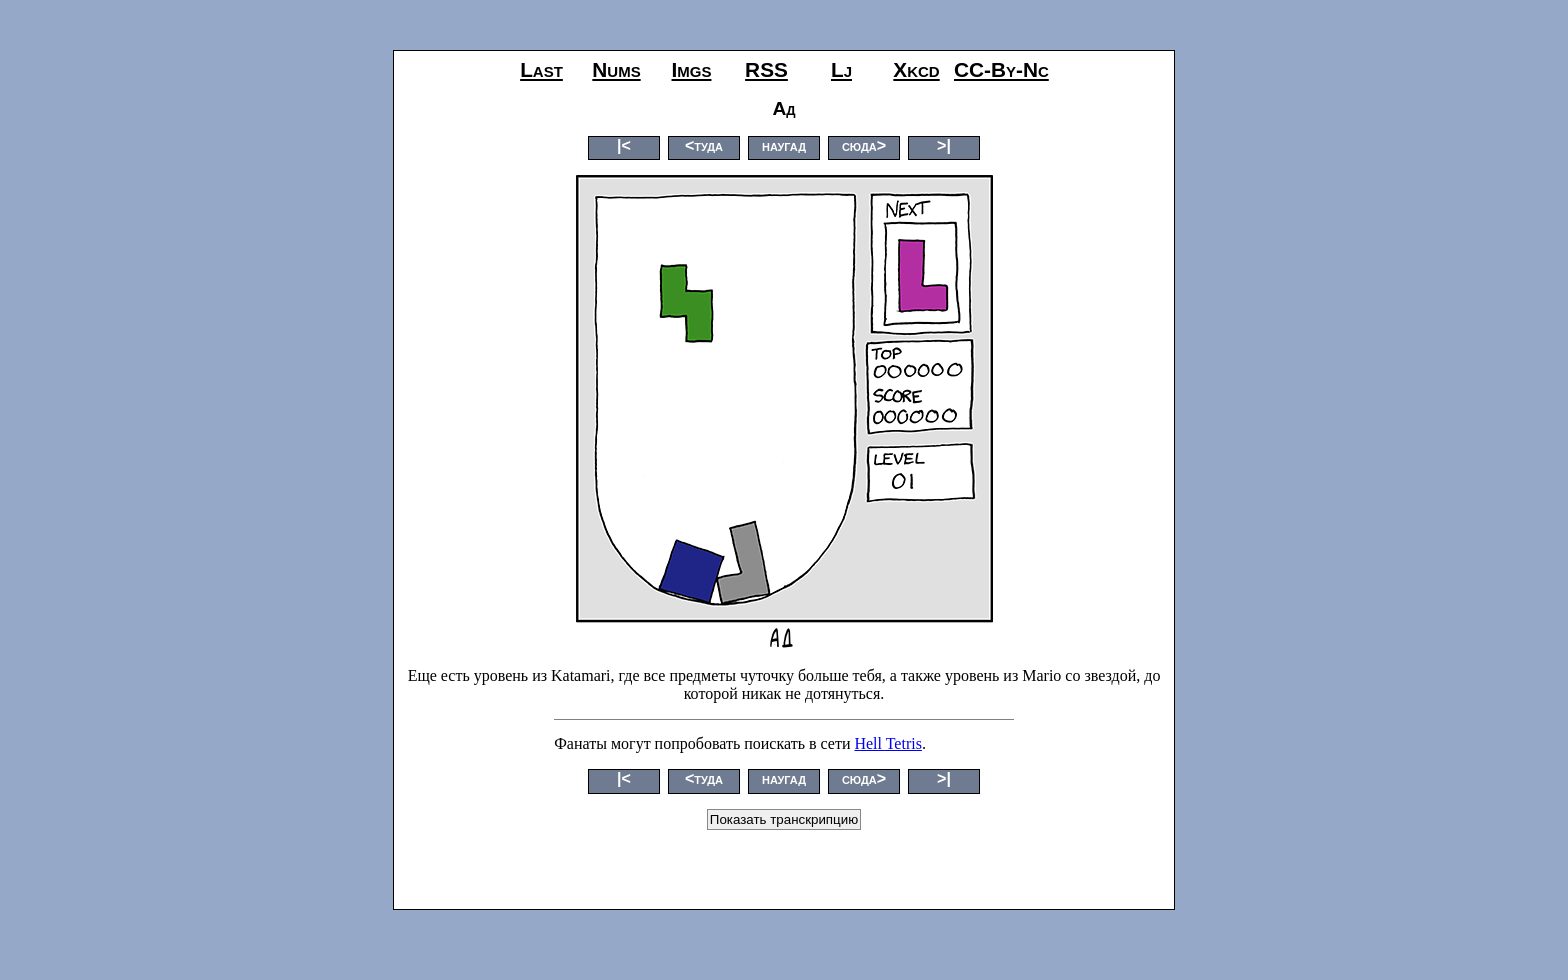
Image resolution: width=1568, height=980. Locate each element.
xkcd (916, 69)
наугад (784, 145)
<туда (704, 145)
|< (624, 145)
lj (841, 69)
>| (944, 145)
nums (616, 69)
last (541, 69)
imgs (692, 69)
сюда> (864, 145)
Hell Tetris (887, 743)
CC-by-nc (1001, 69)
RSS (766, 69)
